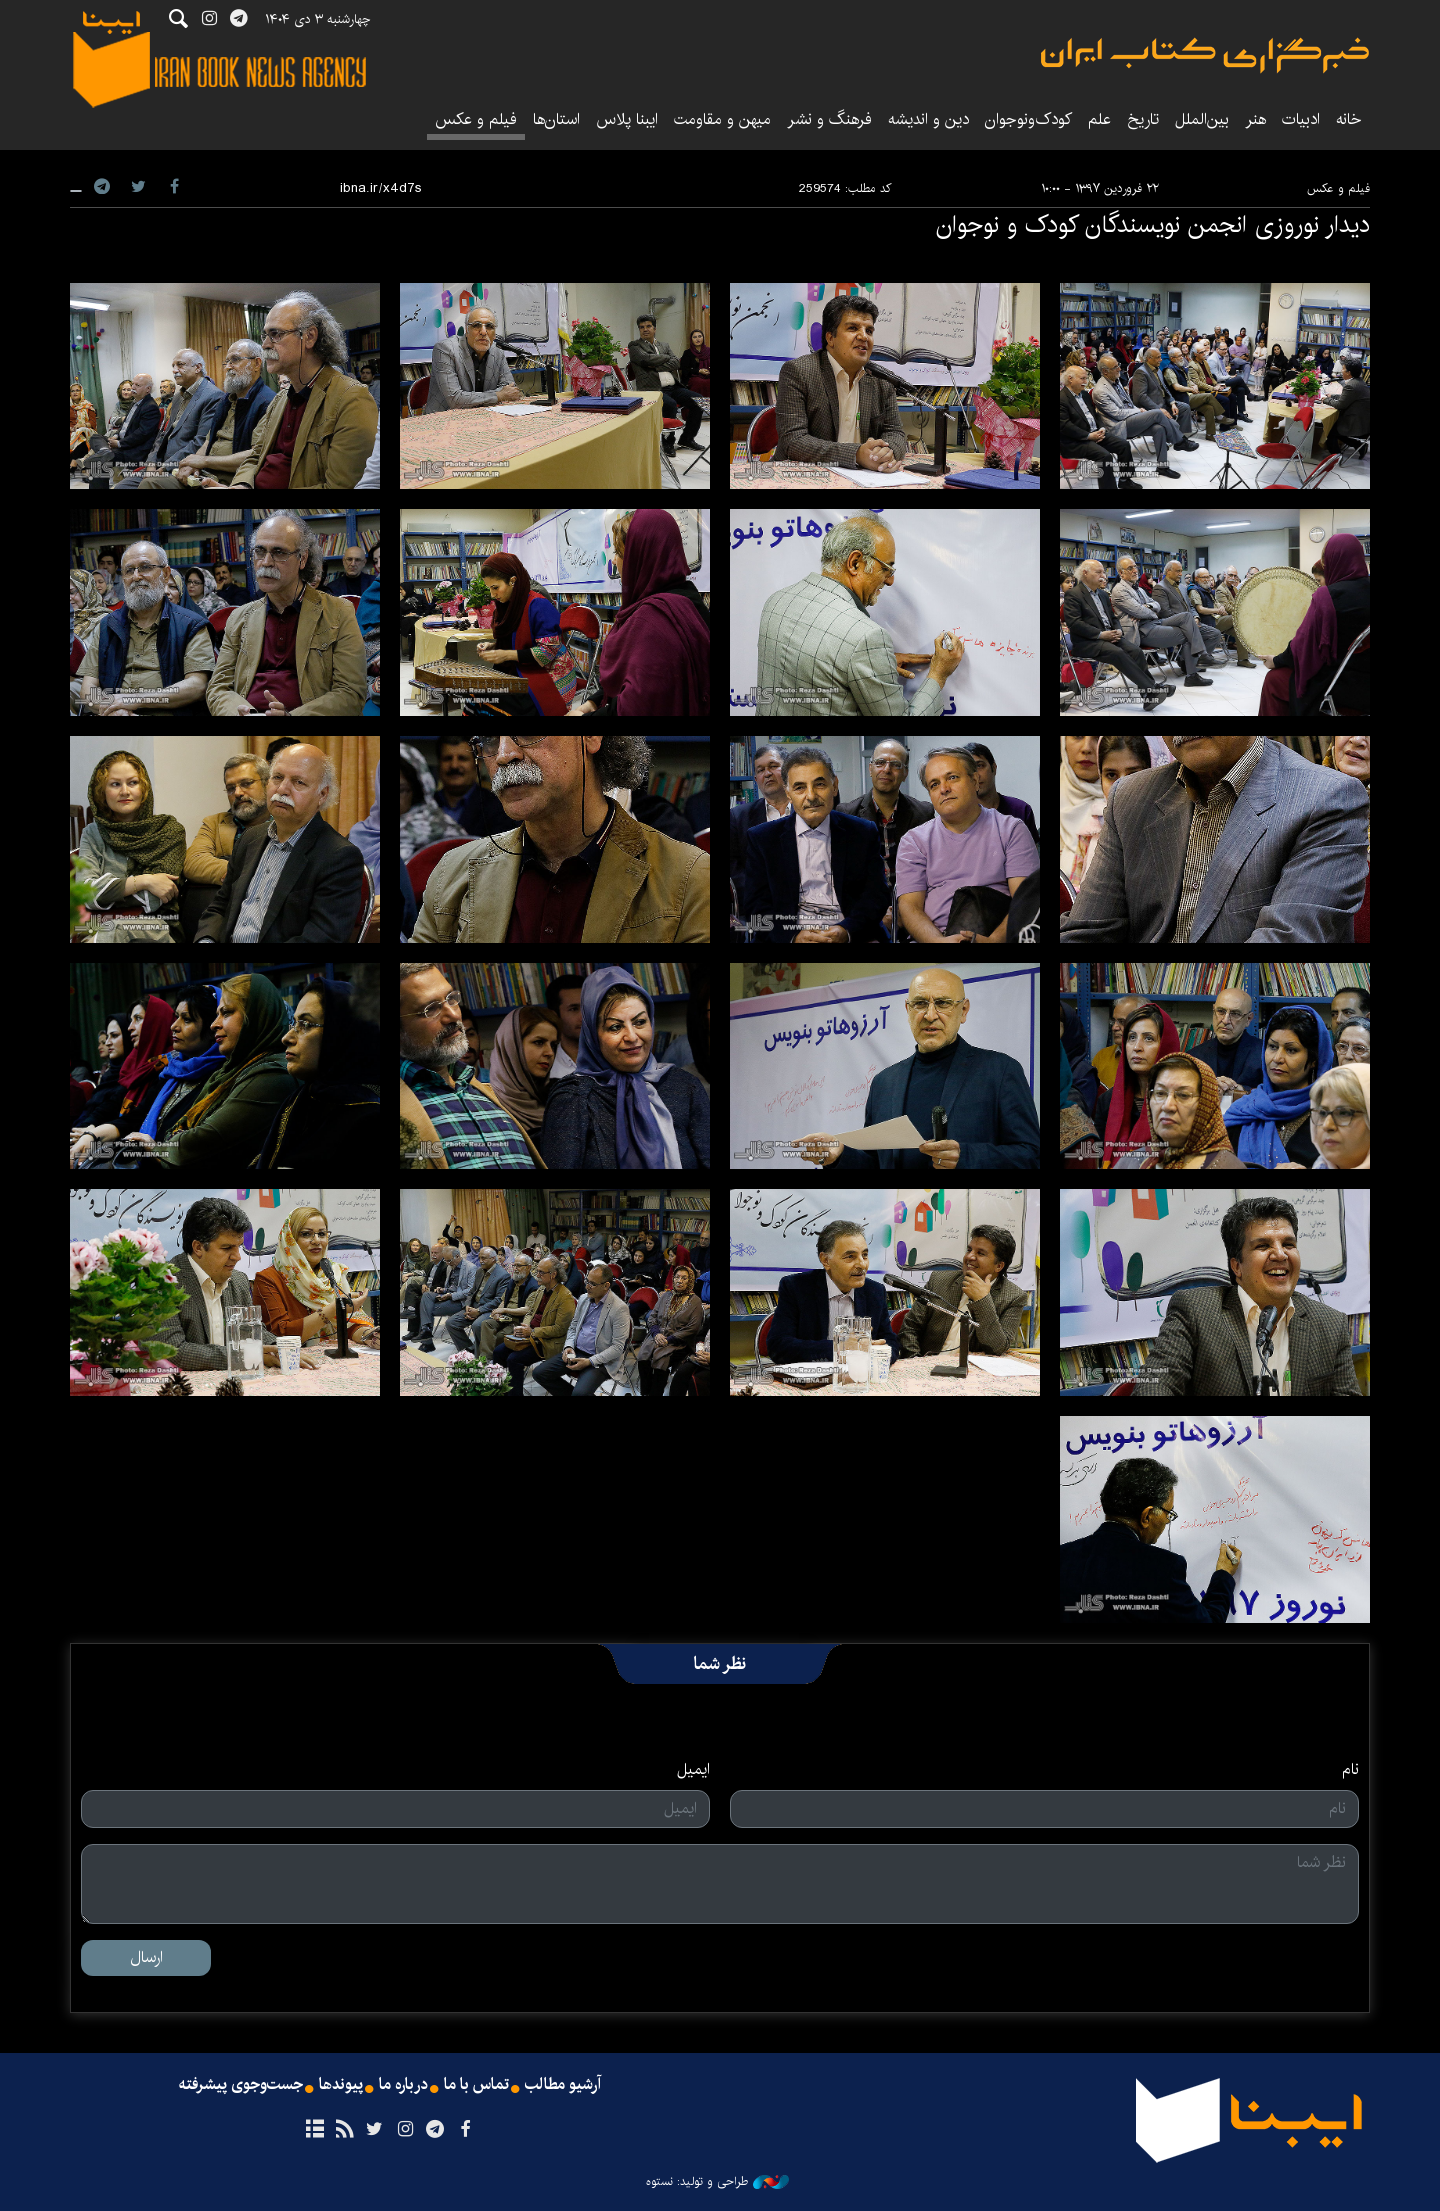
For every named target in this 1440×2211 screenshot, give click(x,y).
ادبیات (1301, 119)
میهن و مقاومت (722, 119)
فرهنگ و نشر (829, 119)
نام (1350, 1770)
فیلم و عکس (476, 119)
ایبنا (1205, 55)
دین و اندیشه (928, 119)
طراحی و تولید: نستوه (717, 2182)
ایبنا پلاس (627, 119)
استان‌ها (556, 119)
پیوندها (341, 2085)
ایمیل (693, 1770)
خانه (1349, 119)
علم (1099, 119)
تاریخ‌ (1143, 119)
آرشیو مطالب (563, 2085)
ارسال (146, 1957)
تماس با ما (476, 2085)
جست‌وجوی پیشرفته (241, 2085)
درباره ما (403, 2085)
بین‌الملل (1202, 119)
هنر (1255, 119)
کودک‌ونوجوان (1028, 119)
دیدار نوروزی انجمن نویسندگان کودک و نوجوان (1153, 225)
